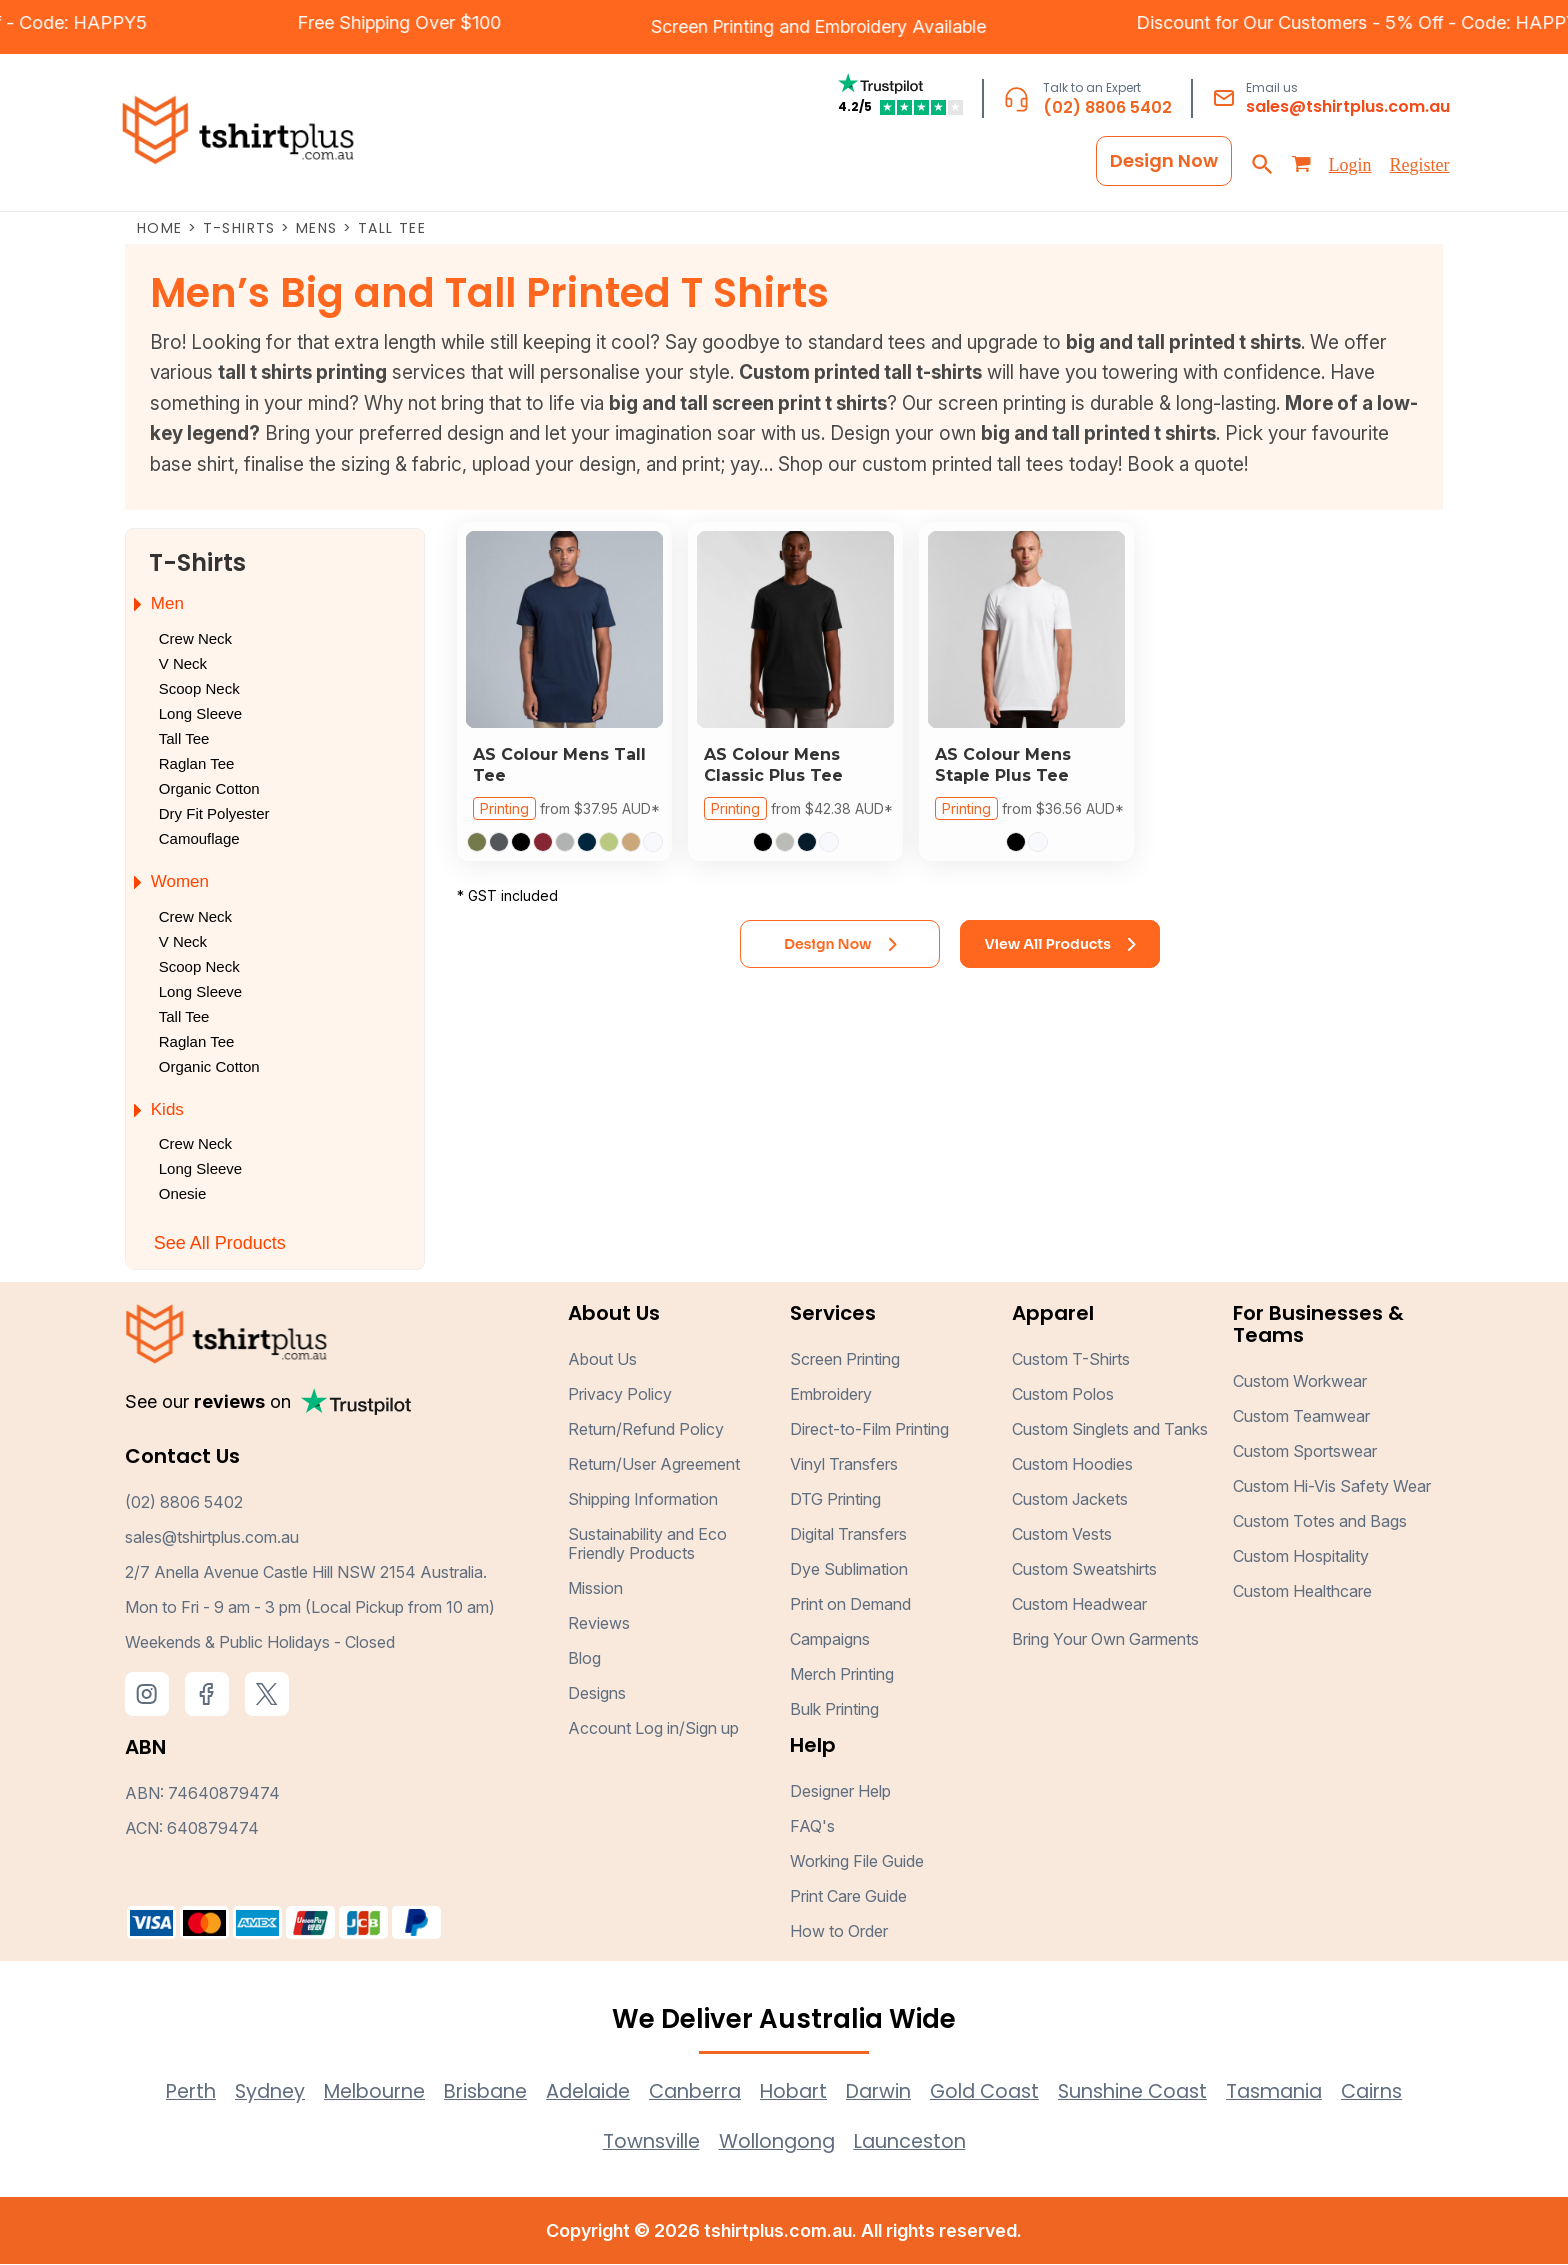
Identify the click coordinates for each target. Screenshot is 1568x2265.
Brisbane (469, 2092)
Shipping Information (643, 1500)
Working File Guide (857, 1862)
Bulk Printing (834, 1710)
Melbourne (350, 2092)
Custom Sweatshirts (1084, 1570)
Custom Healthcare (1302, 1592)
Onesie (183, 1194)
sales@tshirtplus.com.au (1348, 107)
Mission (595, 1589)
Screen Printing (647, 26)
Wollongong (776, 2142)
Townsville (645, 2142)
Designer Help (840, 1792)
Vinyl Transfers (844, 1465)
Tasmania (1302, 2092)
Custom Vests (1062, 1535)
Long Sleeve (200, 714)
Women (180, 882)
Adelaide (578, 2092)
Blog (584, 1659)
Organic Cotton (209, 789)
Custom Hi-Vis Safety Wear (1332, 1487)
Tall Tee (184, 739)
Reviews (599, 1624)
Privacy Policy (620, 1395)
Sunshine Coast (1153, 2092)
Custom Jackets (1070, 1500)
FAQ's (812, 1827)
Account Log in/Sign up (653, 1729)
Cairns (1405, 2092)
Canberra (692, 2092)
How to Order (839, 1932)
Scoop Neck (199, 689)
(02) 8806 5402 (1107, 108)
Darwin (886, 2092)
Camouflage (199, 839)
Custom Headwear (1079, 1605)
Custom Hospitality (1301, 1557)
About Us (602, 1360)
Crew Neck (195, 639)
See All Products (220, 1244)
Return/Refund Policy (646, 1430)
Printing (504, 809)
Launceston (916, 2142)
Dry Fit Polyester (214, 814)
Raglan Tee (197, 764)
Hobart (796, 2092)
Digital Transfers (848, 1535)
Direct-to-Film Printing (869, 1430)
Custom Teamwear (1301, 1417)
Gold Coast (997, 2092)
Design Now (1164, 161)
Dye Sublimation (849, 1570)
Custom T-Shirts (1071, 1360)
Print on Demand (850, 1605)
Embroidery (798, 26)
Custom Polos (1063, 1395)
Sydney (240, 2092)
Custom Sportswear (1305, 1452)
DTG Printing (835, 1500)
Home (160, 229)
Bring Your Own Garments (1105, 1640)
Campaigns (830, 1640)
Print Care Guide (848, 1897)
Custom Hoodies (1072, 1465)
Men (167, 604)
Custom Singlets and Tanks (1110, 1430)
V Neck (183, 664)
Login (1350, 166)
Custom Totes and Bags (1320, 1522)
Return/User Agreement (654, 1465)
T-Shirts (239, 229)
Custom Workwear (1300, 1382)
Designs (597, 1694)
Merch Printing (842, 1675)
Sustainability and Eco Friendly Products (647, 1544)
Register (1420, 166)
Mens (317, 229)
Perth (157, 2092)
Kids (167, 1109)
